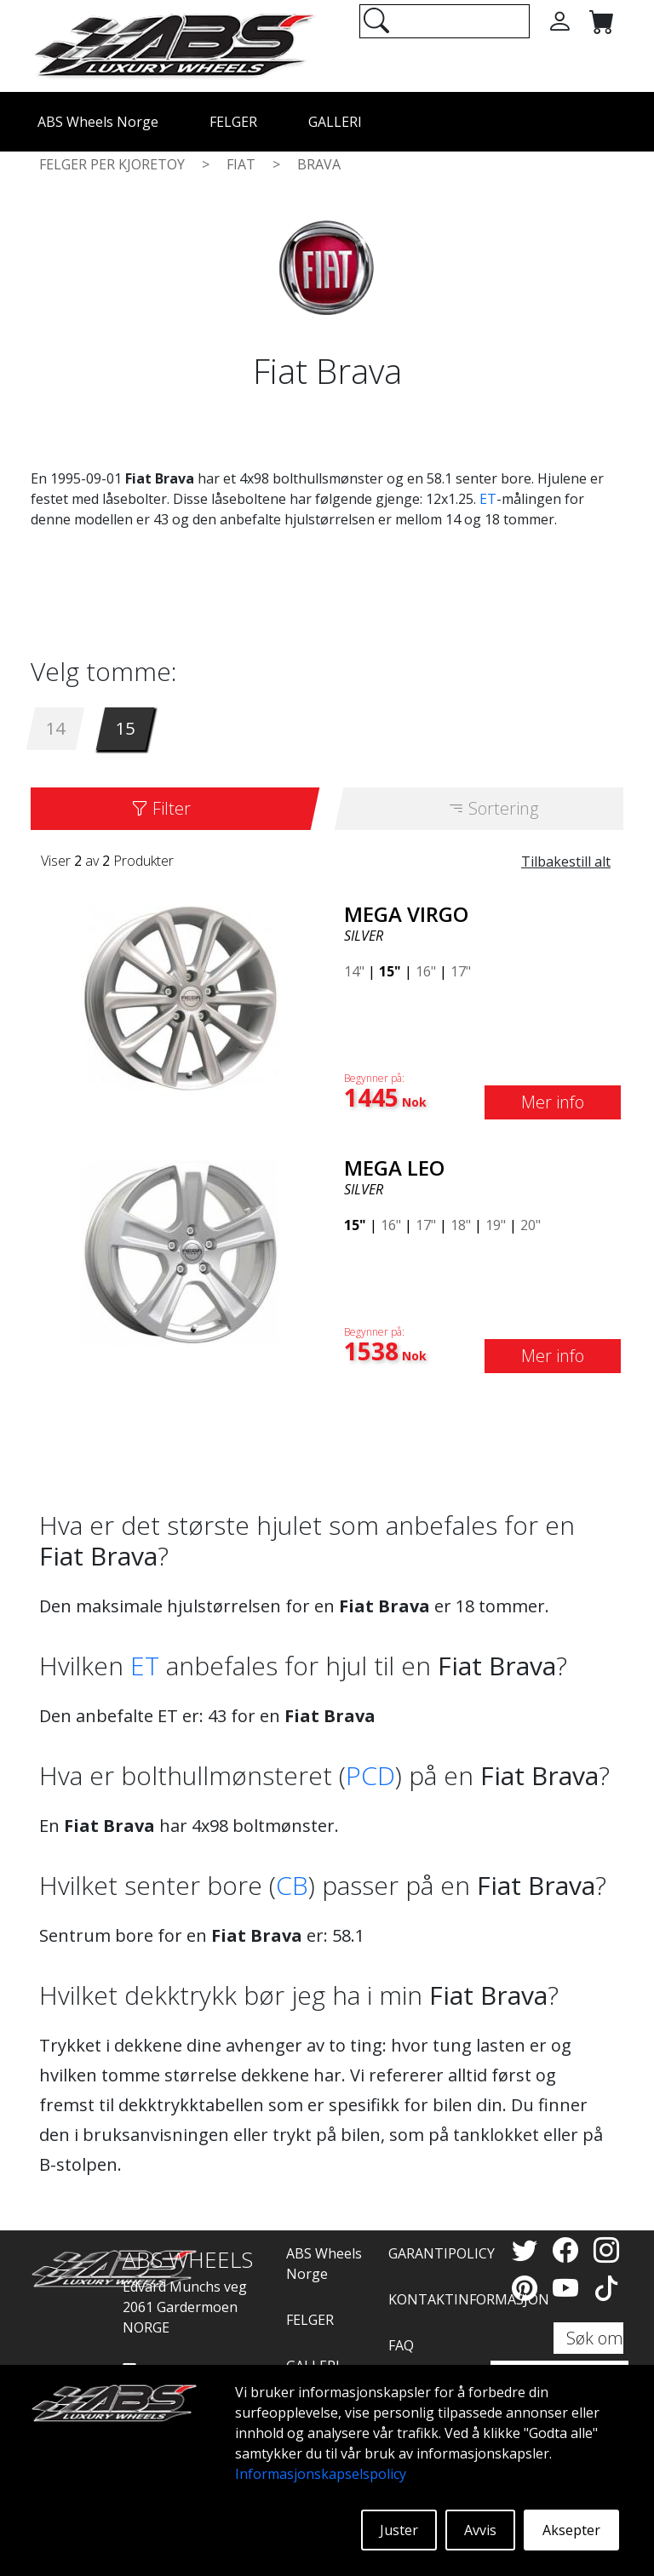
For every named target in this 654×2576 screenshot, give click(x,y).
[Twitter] (528, 2249)
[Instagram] (606, 2249)
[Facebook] (568, 2249)
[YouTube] (568, 2288)
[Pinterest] (528, 2288)
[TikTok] (606, 2288)
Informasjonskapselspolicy (320, 2473)
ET (487, 498)
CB (292, 1885)
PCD (370, 1775)
